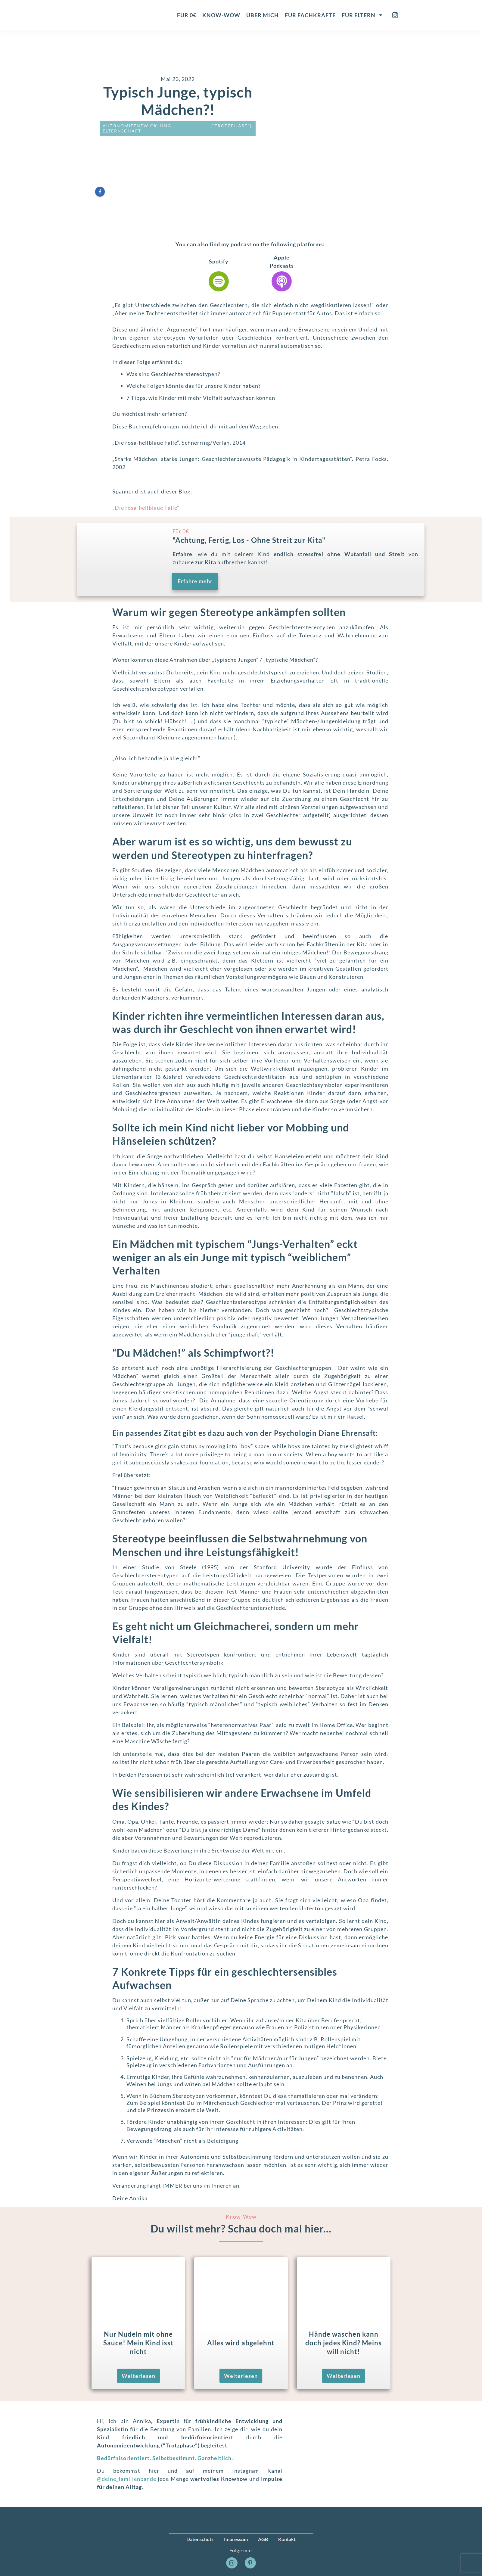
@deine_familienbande (126, 2478)
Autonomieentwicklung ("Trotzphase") (177, 125)
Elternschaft (122, 130)
